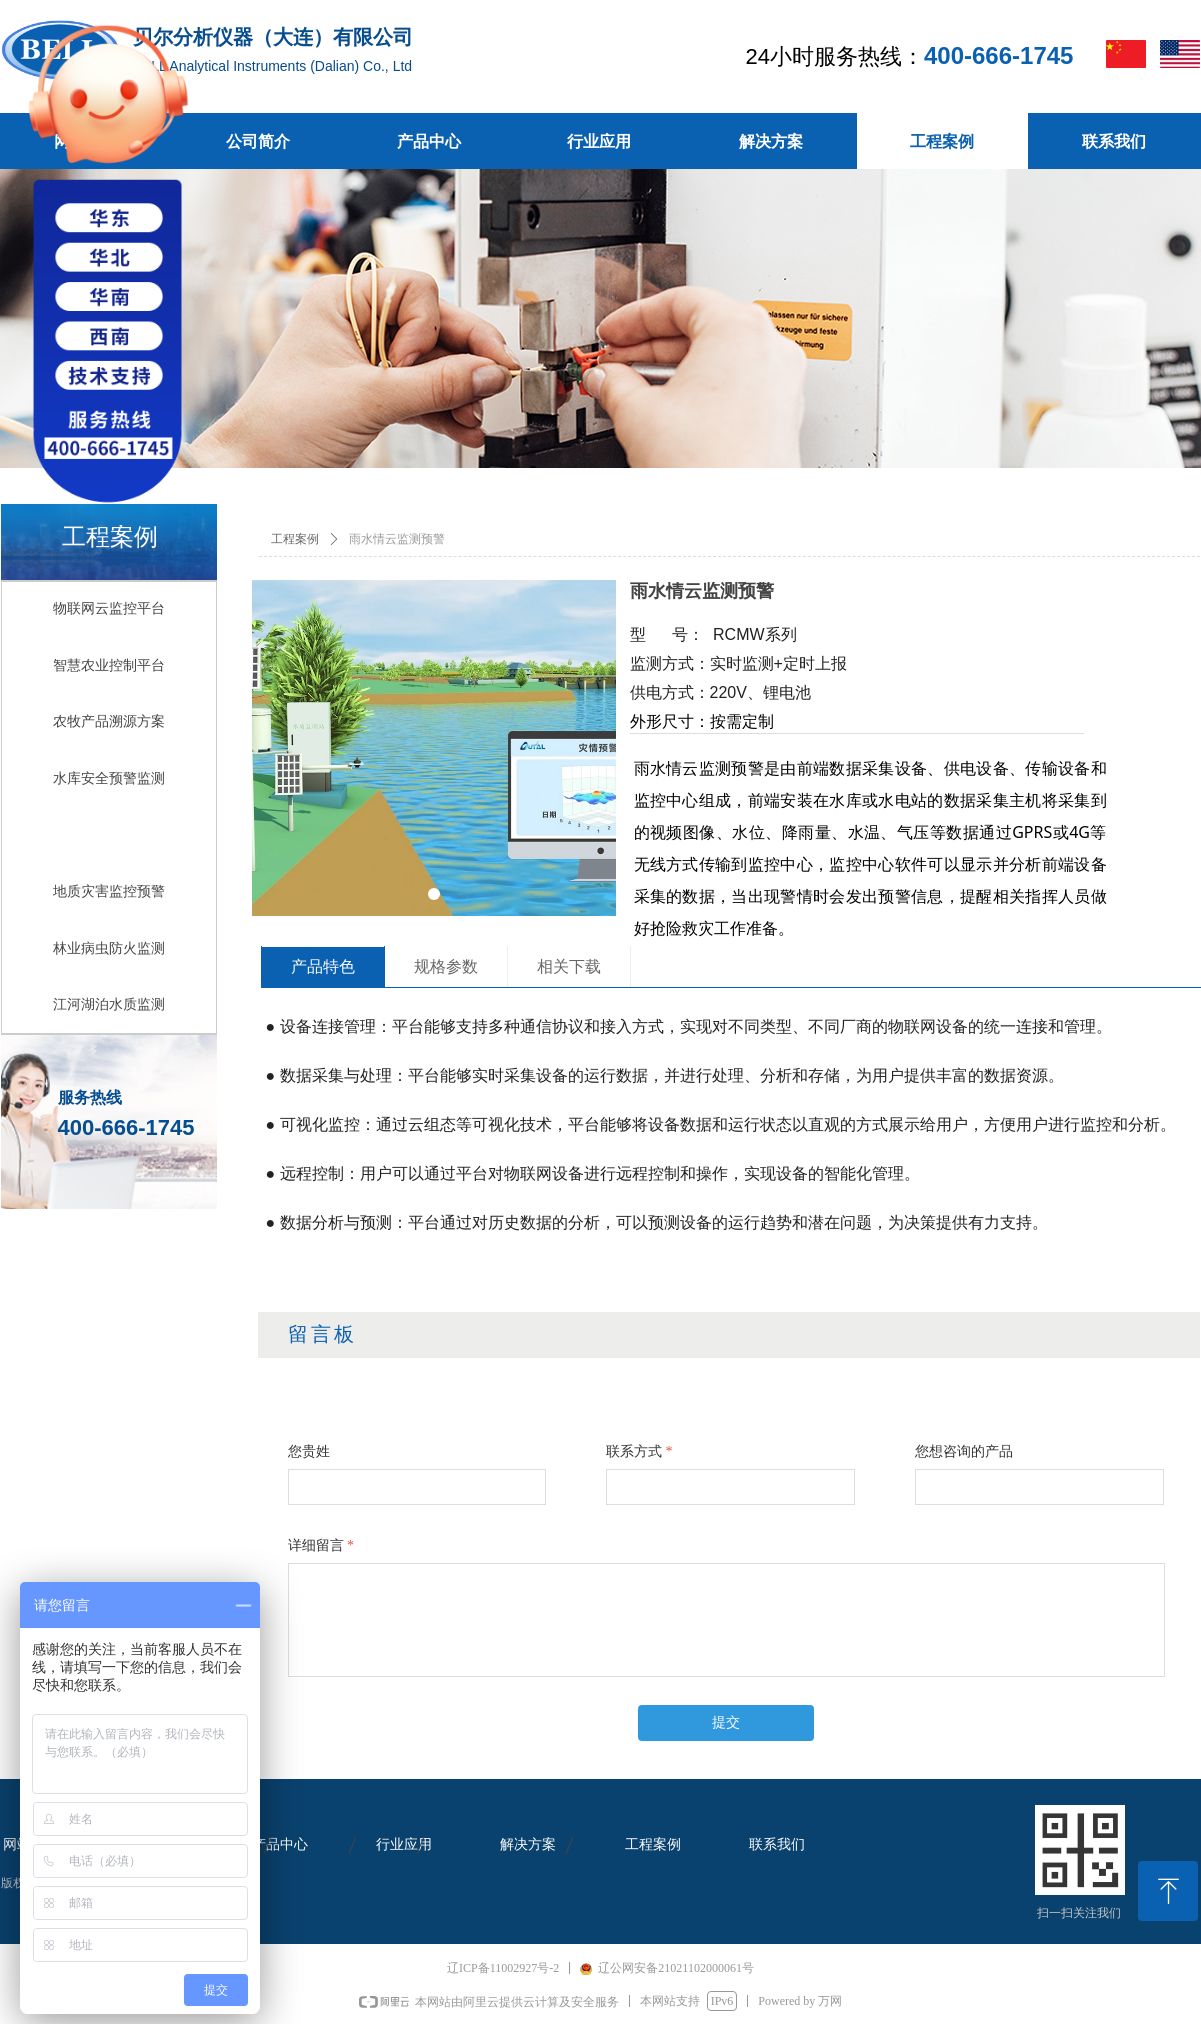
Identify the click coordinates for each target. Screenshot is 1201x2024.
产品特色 (323, 966)
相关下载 (569, 966)
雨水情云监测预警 (397, 539)
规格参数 (446, 966)
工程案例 (295, 539)
